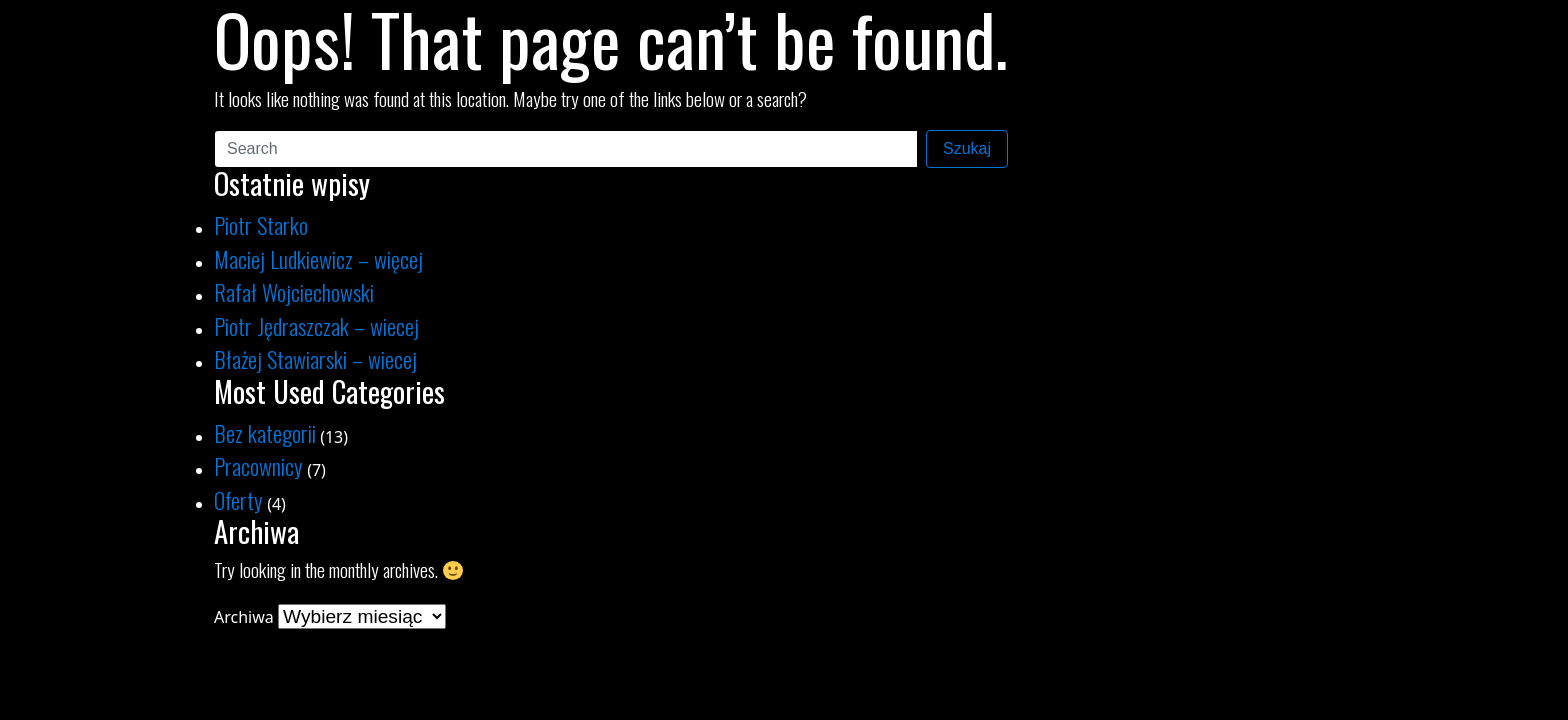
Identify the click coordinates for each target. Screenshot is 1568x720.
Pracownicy (258, 465)
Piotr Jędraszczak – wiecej (316, 325)
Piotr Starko (261, 224)
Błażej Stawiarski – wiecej (315, 358)
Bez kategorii (265, 432)
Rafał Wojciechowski (294, 291)
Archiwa (244, 617)
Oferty (238, 499)
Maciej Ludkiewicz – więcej (318, 258)
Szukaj (967, 148)
